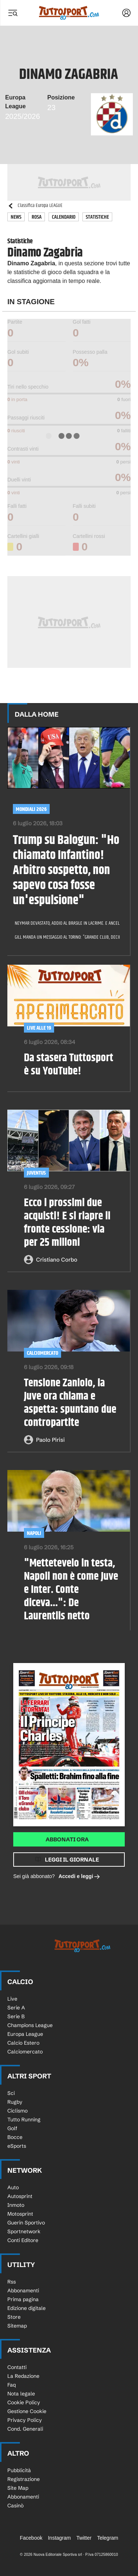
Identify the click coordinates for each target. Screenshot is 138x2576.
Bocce (14, 2137)
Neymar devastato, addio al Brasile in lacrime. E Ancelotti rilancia (64, 923)
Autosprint (19, 2196)
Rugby (14, 2102)
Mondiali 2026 (31, 809)
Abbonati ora (67, 1839)
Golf (12, 2128)
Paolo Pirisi (50, 1439)
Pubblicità (19, 2470)
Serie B (16, 2016)
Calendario (63, 217)
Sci (11, 2093)
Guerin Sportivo (26, 2222)
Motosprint (20, 2214)
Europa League (25, 2034)
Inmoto (15, 2205)
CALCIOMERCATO (42, 1353)
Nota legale (21, 2393)
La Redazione (23, 2376)
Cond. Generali (25, 2429)
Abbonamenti (23, 2290)
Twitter (83, 2538)
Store (14, 2317)
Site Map (17, 2488)
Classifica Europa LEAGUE (35, 206)
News (16, 217)
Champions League (30, 2025)
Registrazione (23, 2479)
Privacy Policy (24, 2420)
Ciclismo (17, 2110)
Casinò (15, 2505)
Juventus (36, 1173)
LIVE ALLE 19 (39, 1028)
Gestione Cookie (26, 2411)
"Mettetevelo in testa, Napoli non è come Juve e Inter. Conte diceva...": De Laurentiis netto (71, 1590)
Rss (11, 2281)
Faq (11, 2385)
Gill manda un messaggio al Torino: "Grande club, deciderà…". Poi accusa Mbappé (64, 937)
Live (12, 1998)
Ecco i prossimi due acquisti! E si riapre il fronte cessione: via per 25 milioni (67, 1223)
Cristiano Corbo (56, 1259)
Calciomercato (25, 2051)
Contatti (16, 2367)
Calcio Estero (23, 2043)
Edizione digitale (26, 2308)
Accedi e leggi (79, 1877)
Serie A (16, 2007)
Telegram (107, 2538)
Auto (13, 2187)
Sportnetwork (23, 2231)
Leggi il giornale (72, 1859)
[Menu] (12, 13)
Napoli (34, 1533)
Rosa (37, 217)
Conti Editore (22, 2240)
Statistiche (97, 217)
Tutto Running (23, 2119)
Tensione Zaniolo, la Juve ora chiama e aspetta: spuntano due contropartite (70, 1403)
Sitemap (17, 2325)
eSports (16, 2146)
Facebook (31, 2538)
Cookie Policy (23, 2402)
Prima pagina (23, 2299)
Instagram (59, 2538)
